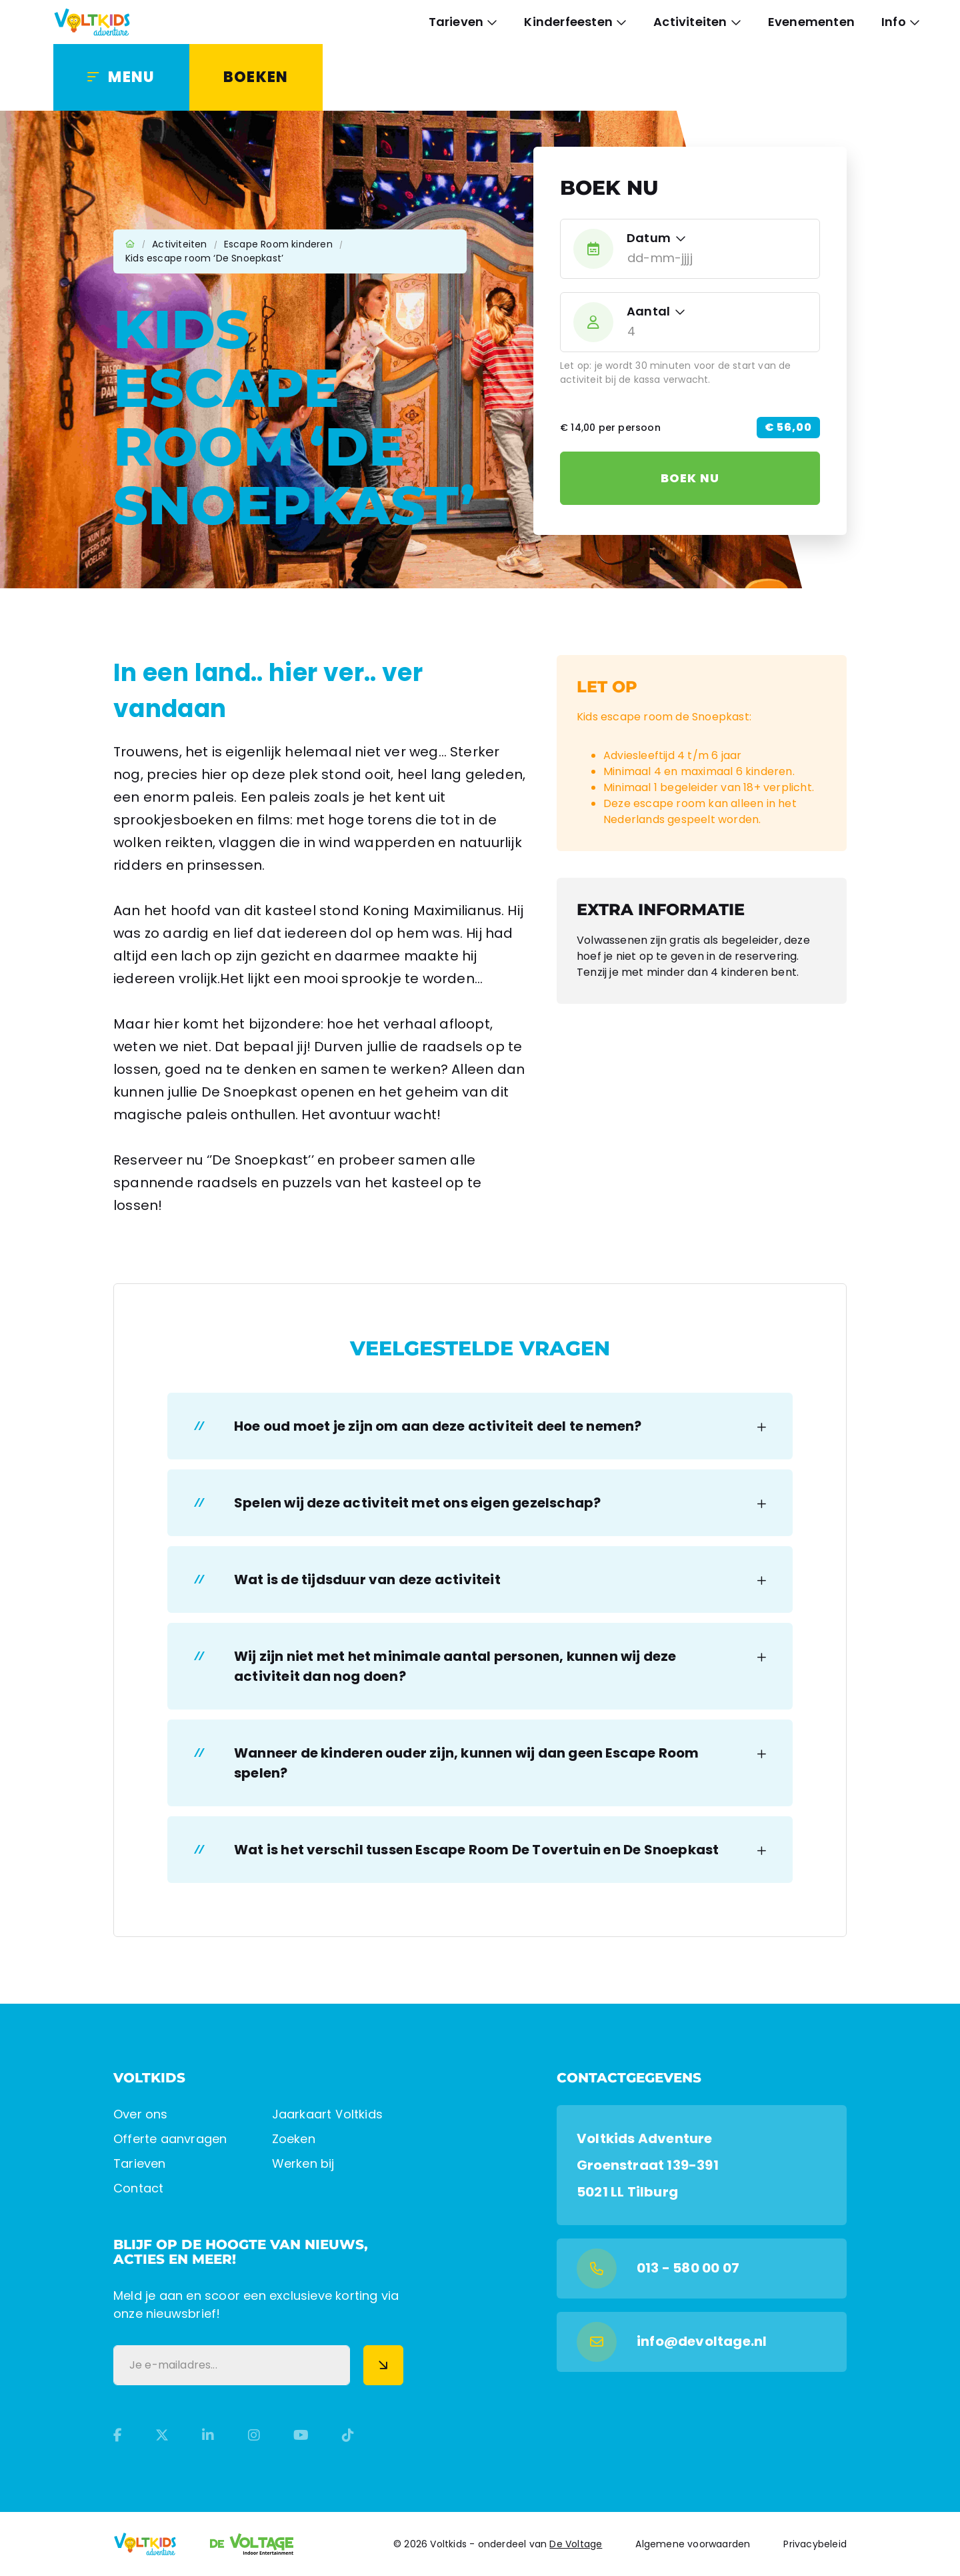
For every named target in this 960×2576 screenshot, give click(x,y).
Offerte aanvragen (170, 2138)
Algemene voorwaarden (692, 2544)
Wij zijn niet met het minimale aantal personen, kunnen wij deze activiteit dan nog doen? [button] (455, 1666)
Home (130, 244)
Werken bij (303, 2163)
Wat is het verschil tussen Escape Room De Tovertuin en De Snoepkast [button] (476, 1849)
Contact (138, 2188)
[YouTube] (301, 2435)
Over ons (140, 2114)
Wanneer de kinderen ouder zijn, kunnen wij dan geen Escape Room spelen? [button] (466, 1763)
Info (893, 21)
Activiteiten (690, 21)
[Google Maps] (702, 2165)
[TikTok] (348, 2435)
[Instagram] (254, 2435)
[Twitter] (162, 2435)
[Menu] (121, 77)
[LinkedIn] (208, 2435)
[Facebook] (117, 2435)
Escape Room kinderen (278, 244)
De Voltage (575, 2544)
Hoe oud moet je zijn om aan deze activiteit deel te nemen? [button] (438, 1426)
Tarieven (456, 21)
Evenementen (811, 21)
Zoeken (293, 2138)
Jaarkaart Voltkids (327, 2114)
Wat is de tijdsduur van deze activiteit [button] (367, 1579)
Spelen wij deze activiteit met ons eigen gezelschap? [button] (417, 1502)
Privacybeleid (815, 2544)
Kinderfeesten (568, 21)
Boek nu (690, 478)
